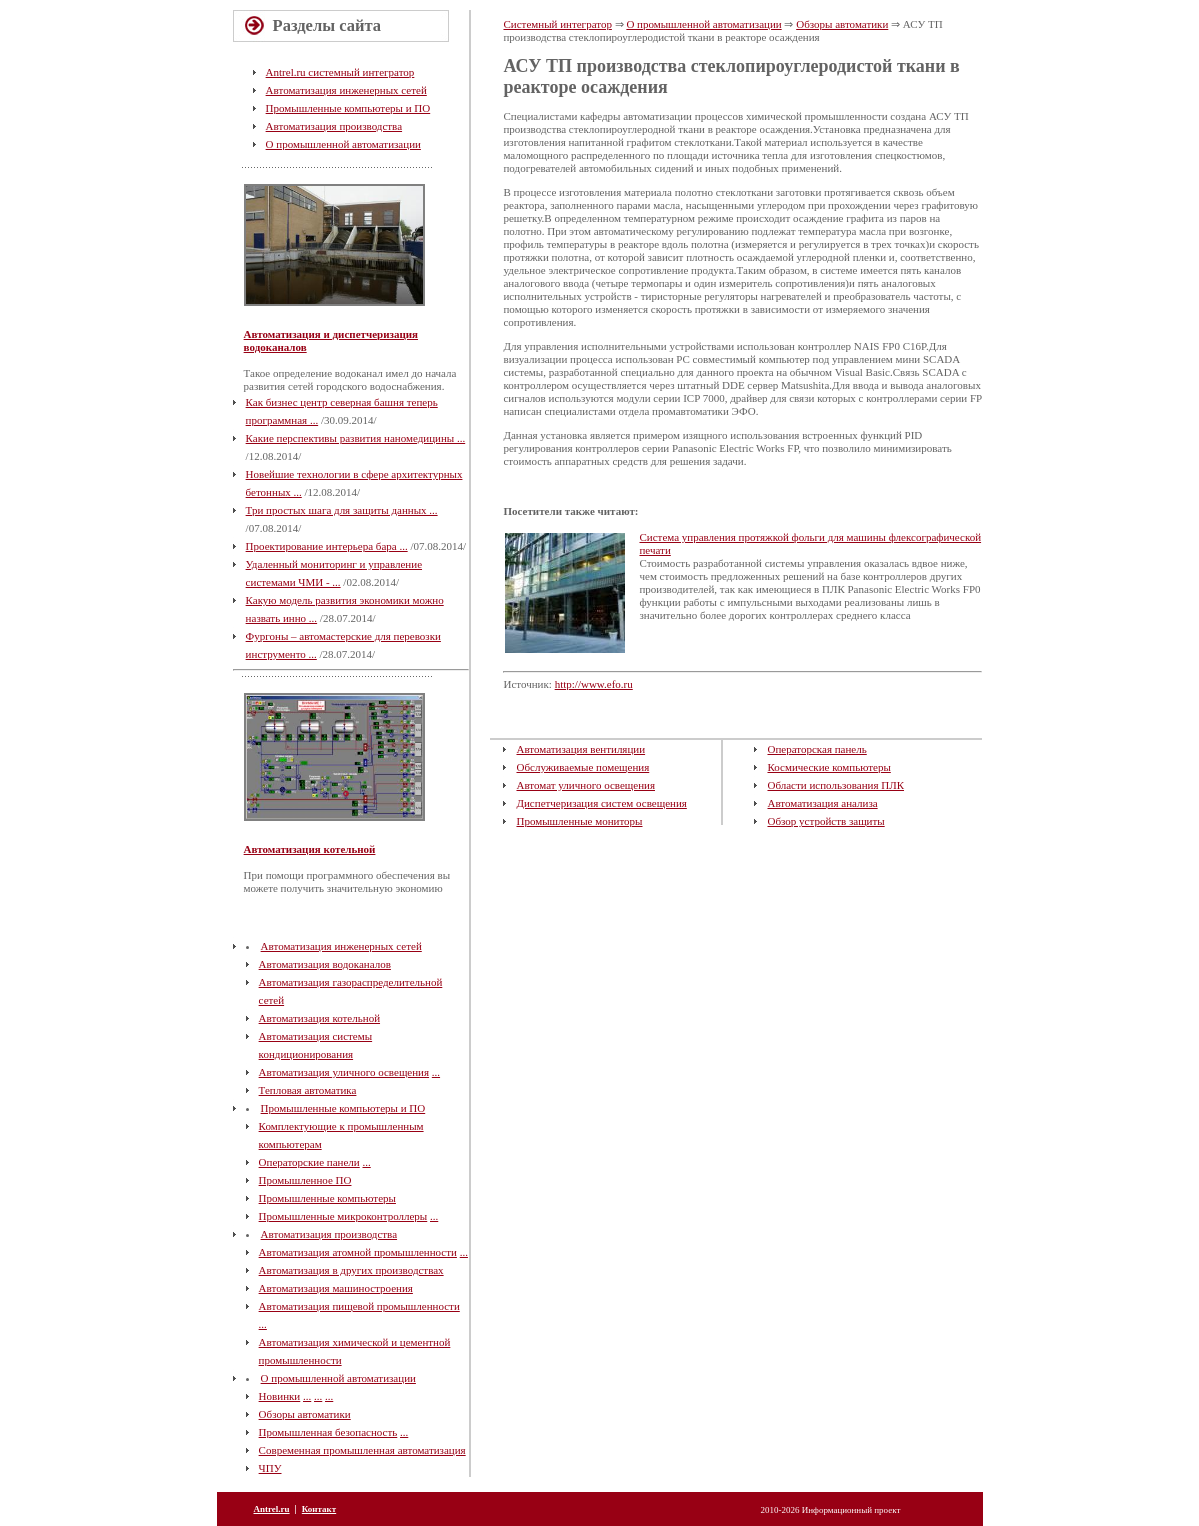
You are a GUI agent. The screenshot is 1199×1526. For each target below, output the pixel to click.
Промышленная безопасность (328, 1432)
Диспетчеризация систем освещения (601, 803)
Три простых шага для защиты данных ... (342, 510)
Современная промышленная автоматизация (362, 1450)
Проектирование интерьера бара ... (327, 546)
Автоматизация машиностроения (336, 1288)
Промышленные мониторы (579, 821)
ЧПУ (270, 1468)
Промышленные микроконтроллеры (343, 1216)
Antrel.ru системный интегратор (340, 72)
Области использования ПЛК (835, 785)
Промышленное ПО (305, 1180)
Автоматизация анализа (822, 803)
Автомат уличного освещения (585, 785)
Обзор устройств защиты (825, 821)
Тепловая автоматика (308, 1090)
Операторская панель (816, 749)
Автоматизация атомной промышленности (358, 1252)
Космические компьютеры (828, 767)
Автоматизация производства (334, 126)
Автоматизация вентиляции (580, 749)
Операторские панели (309, 1162)
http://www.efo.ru (594, 684)
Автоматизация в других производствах (351, 1270)
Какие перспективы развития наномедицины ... (356, 438)
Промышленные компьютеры (327, 1198)
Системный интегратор (557, 24)
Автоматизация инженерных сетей (346, 90)
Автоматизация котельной (310, 849)
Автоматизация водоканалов (325, 964)
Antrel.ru (272, 1509)
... (436, 1072)
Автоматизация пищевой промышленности (359, 1306)
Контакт (319, 1509)
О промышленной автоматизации (343, 144)
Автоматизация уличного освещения (344, 1072)
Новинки (280, 1396)
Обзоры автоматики (305, 1414)
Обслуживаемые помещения (582, 767)
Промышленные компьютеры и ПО (348, 108)
